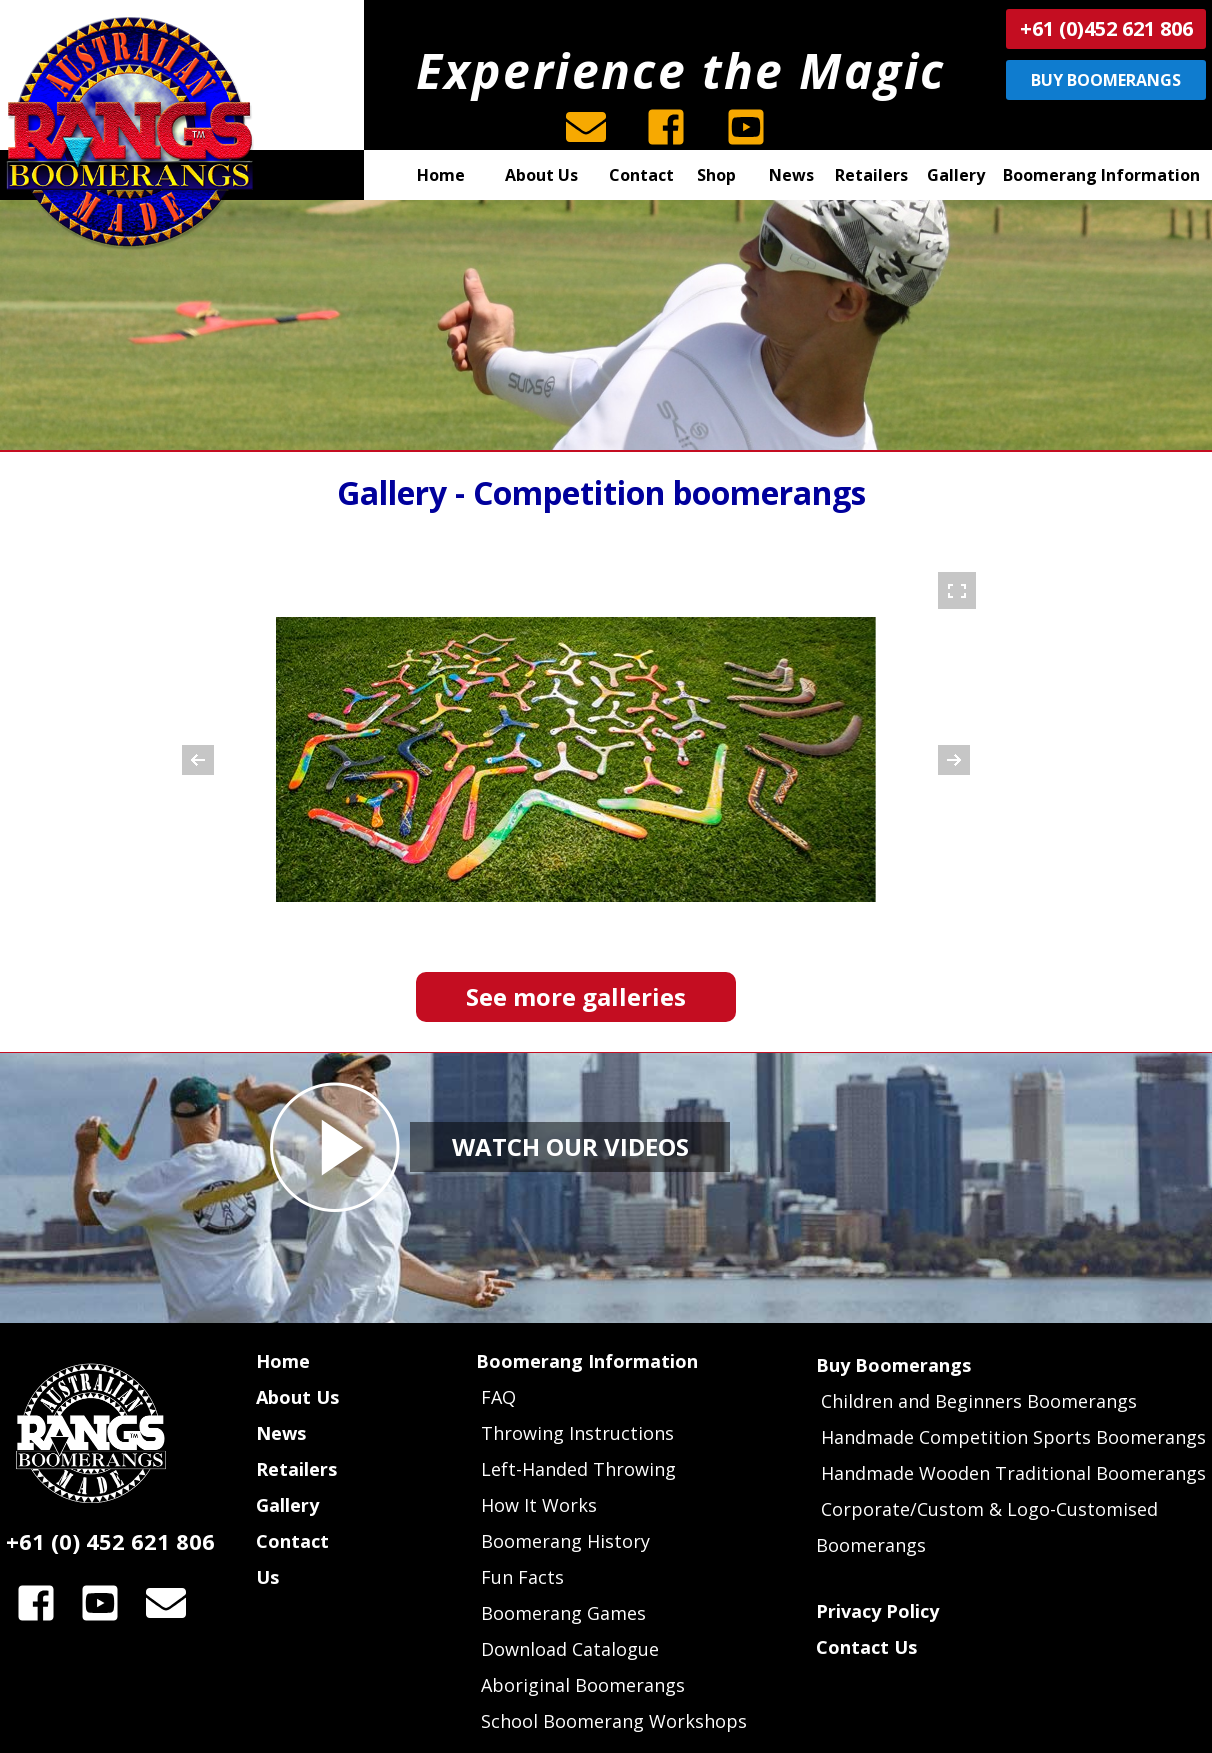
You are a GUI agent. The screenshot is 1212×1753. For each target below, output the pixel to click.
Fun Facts (522, 1577)
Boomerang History (565, 1541)
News (281, 1433)
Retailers (296, 1469)
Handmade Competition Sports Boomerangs (1013, 1437)
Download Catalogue (570, 1649)
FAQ (496, 1397)
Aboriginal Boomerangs (583, 1685)
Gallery (287, 1505)
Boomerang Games (563, 1613)
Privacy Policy (877, 1611)
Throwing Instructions (577, 1433)
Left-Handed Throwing (578, 1469)
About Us (297, 1397)
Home (283, 1361)
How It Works (539, 1505)
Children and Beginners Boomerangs (979, 1401)
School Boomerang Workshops (614, 1721)
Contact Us (866, 1647)
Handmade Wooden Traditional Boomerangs (1013, 1473)
